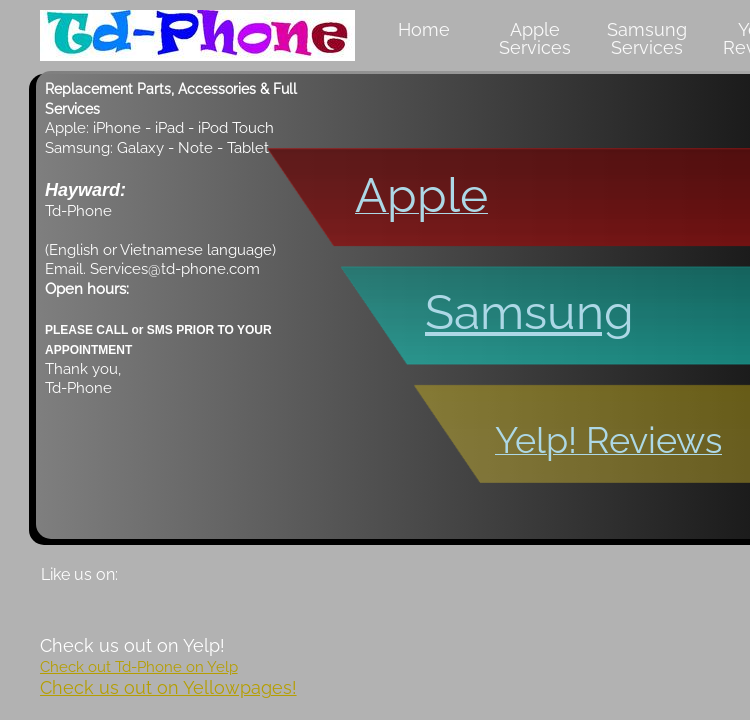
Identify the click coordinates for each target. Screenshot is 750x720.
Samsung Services (647, 38)
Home (424, 29)
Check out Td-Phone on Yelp (139, 667)
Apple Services (535, 38)
